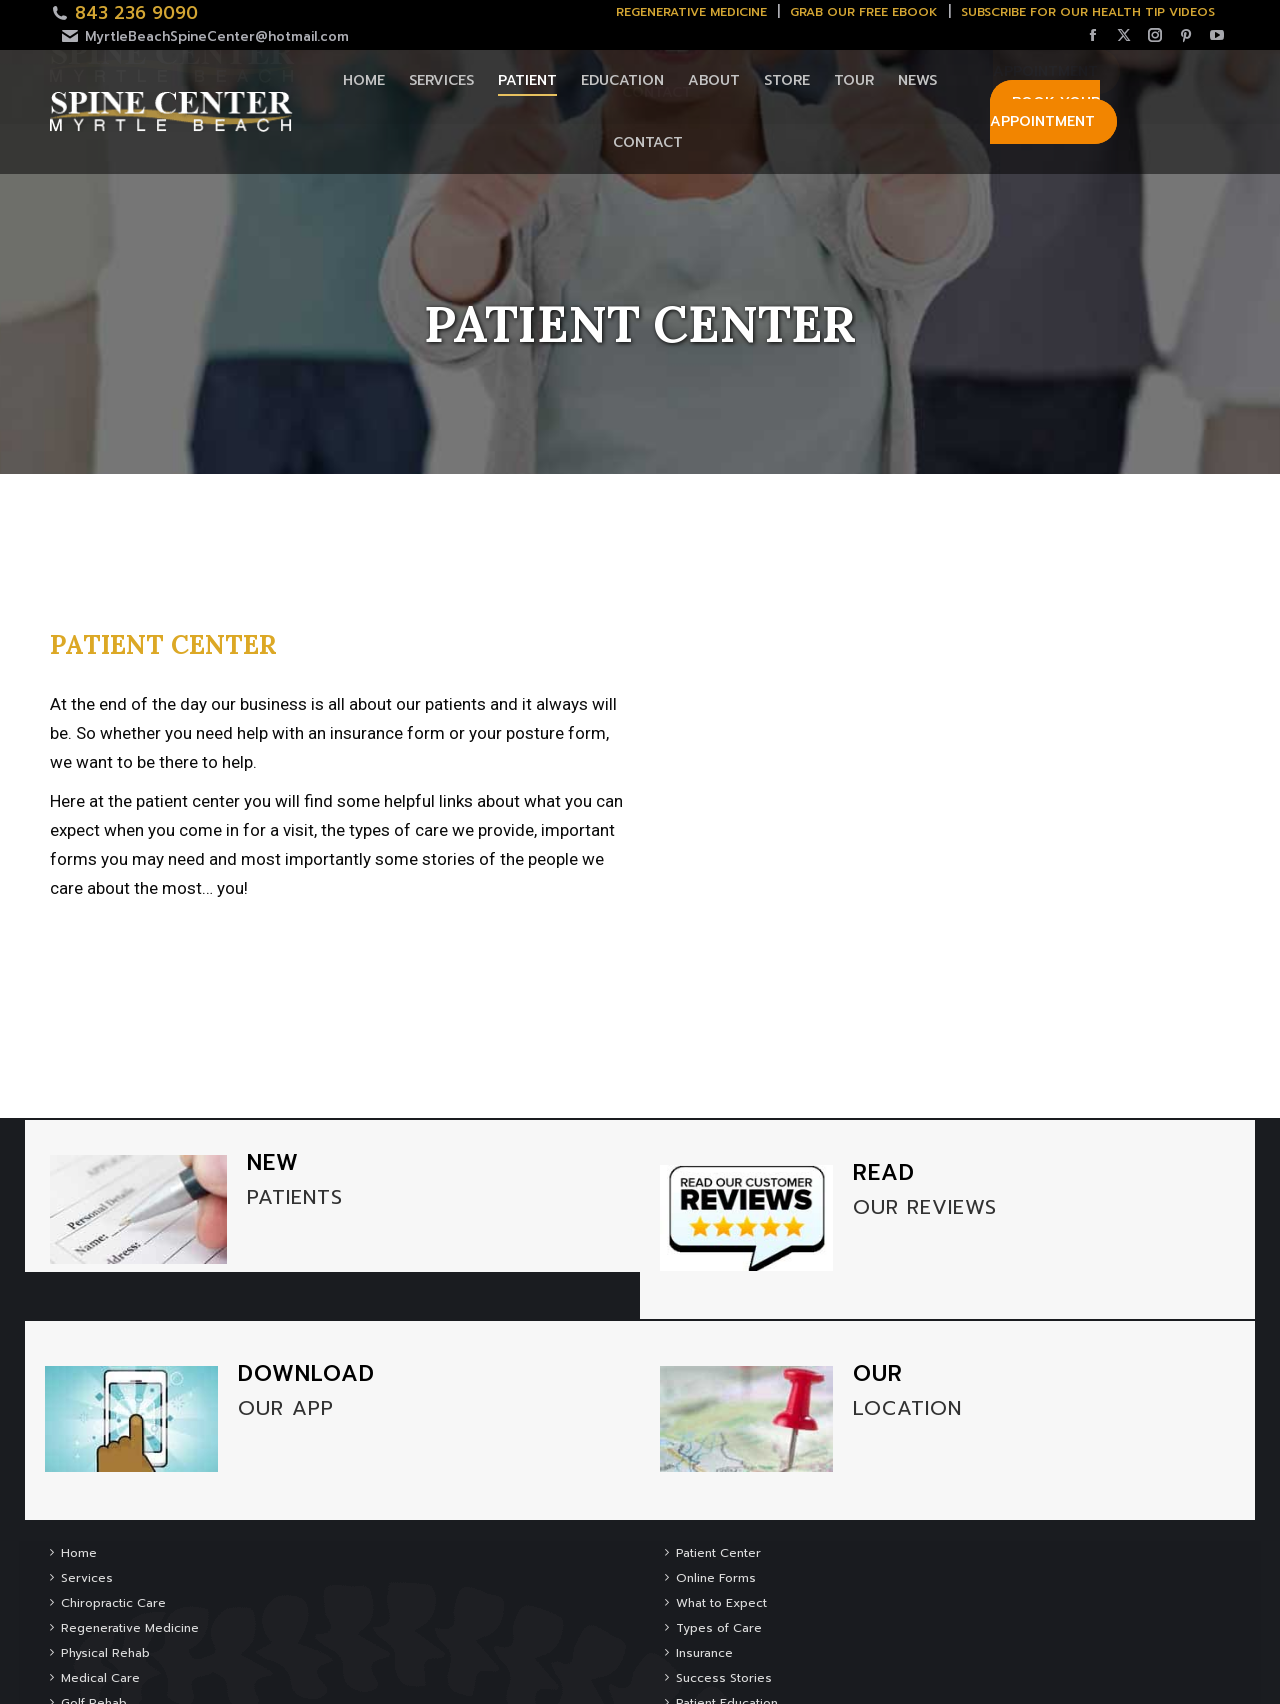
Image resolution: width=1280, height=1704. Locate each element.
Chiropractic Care (113, 1603)
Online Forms (716, 1578)
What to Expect (721, 1603)
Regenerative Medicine (691, 12)
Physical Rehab (105, 1653)
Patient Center (718, 1553)
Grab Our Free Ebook (864, 12)
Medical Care (100, 1678)
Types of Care (719, 1628)
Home (79, 1553)
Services (87, 1578)
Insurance (704, 1653)
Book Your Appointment (1045, 112)
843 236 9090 (136, 13)
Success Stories (724, 1678)
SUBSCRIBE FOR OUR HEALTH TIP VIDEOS (1088, 12)
